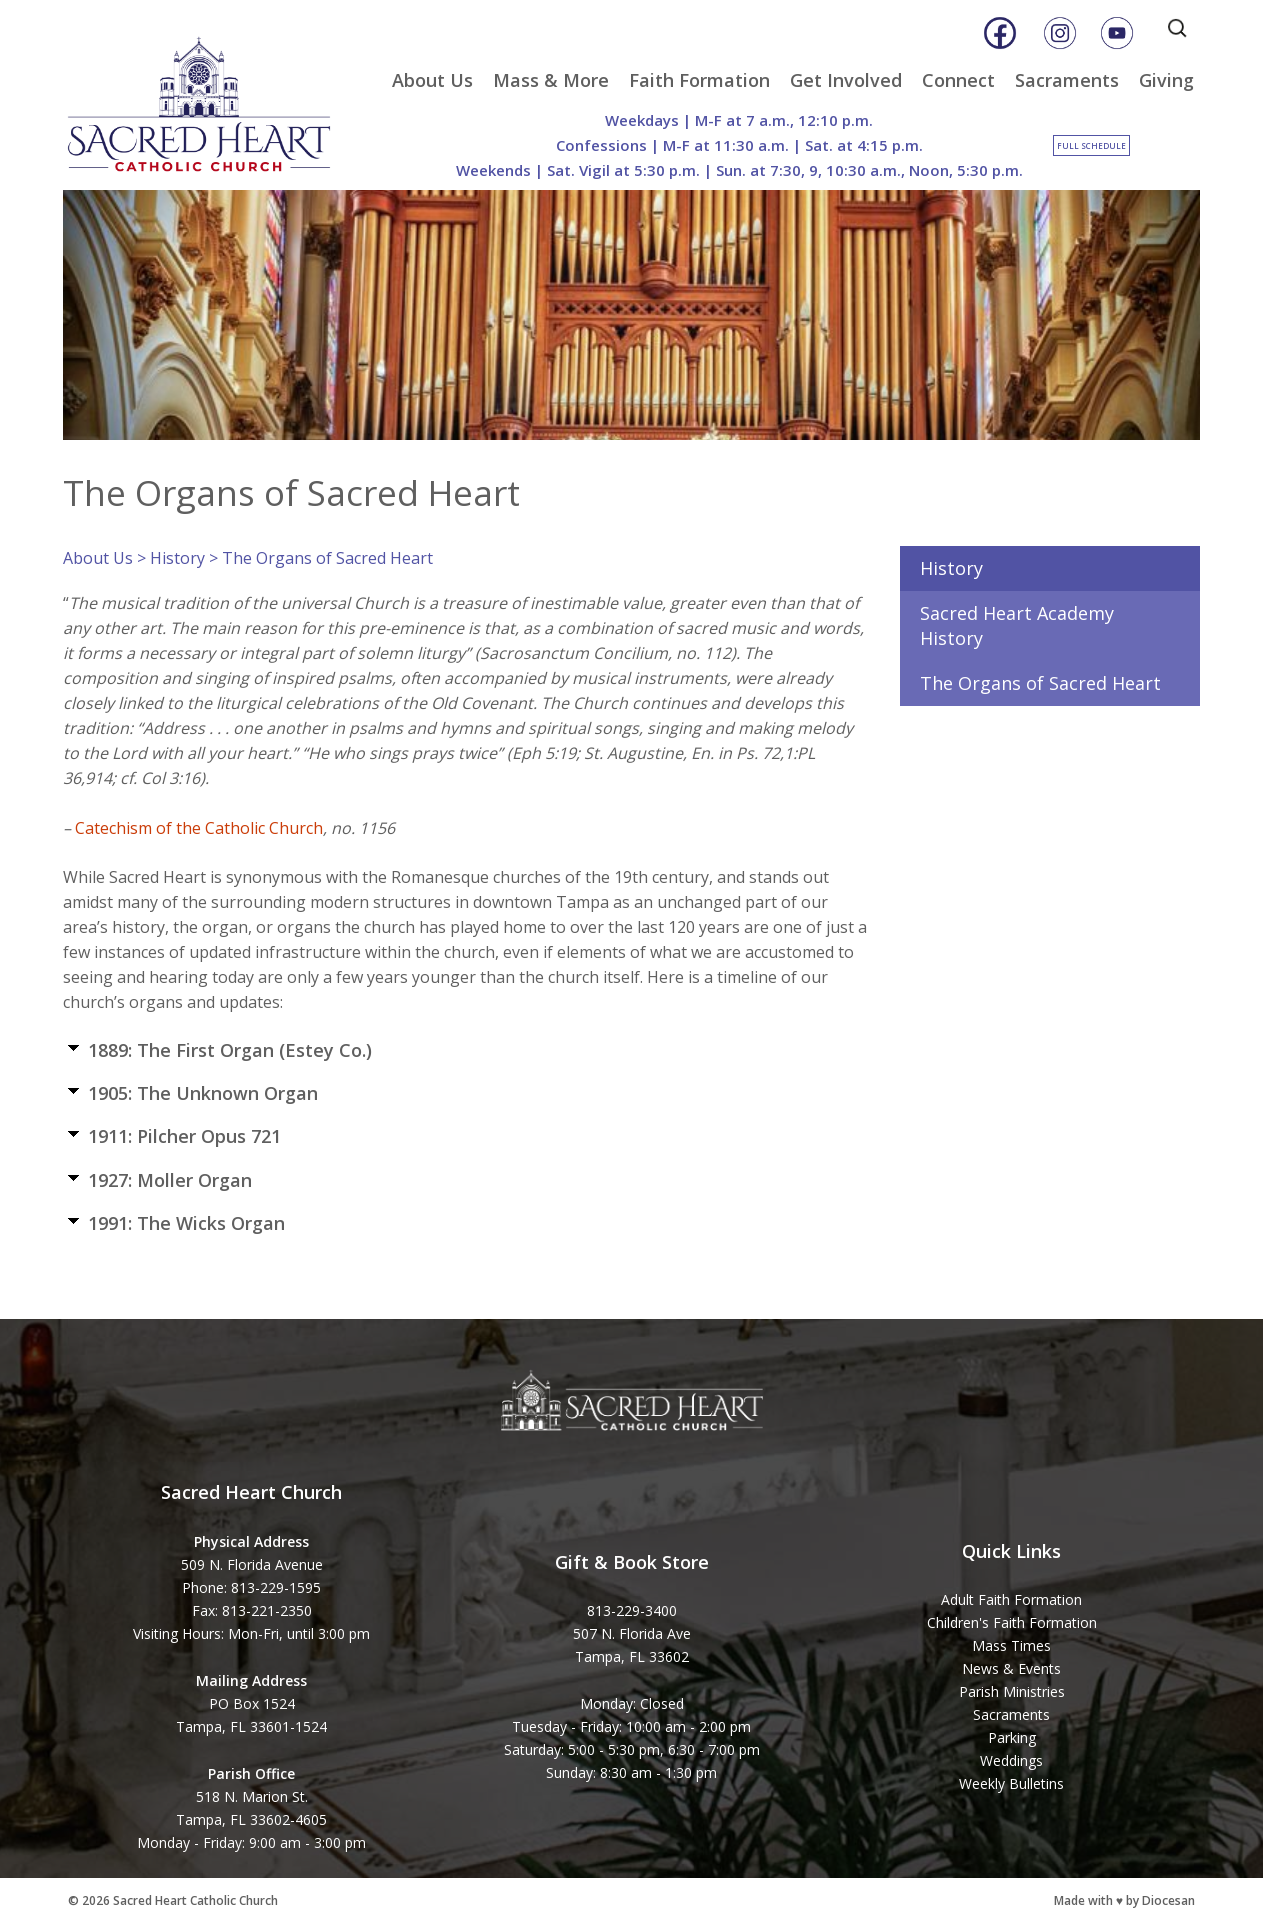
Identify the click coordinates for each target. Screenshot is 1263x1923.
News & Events (1011, 1668)
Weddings (1011, 1760)
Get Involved (846, 80)
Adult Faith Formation (1011, 1599)
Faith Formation (699, 80)
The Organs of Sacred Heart (1040, 683)
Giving (1166, 80)
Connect (958, 80)
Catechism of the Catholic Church (199, 828)
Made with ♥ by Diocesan (1124, 1900)
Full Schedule (1091, 145)
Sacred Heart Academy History (1017, 625)
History (177, 558)
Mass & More (551, 80)
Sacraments (1067, 80)
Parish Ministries (1012, 1691)
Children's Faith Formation (1012, 1622)
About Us (432, 80)
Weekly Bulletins (1011, 1783)
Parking (1012, 1737)
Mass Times (1011, 1645)
